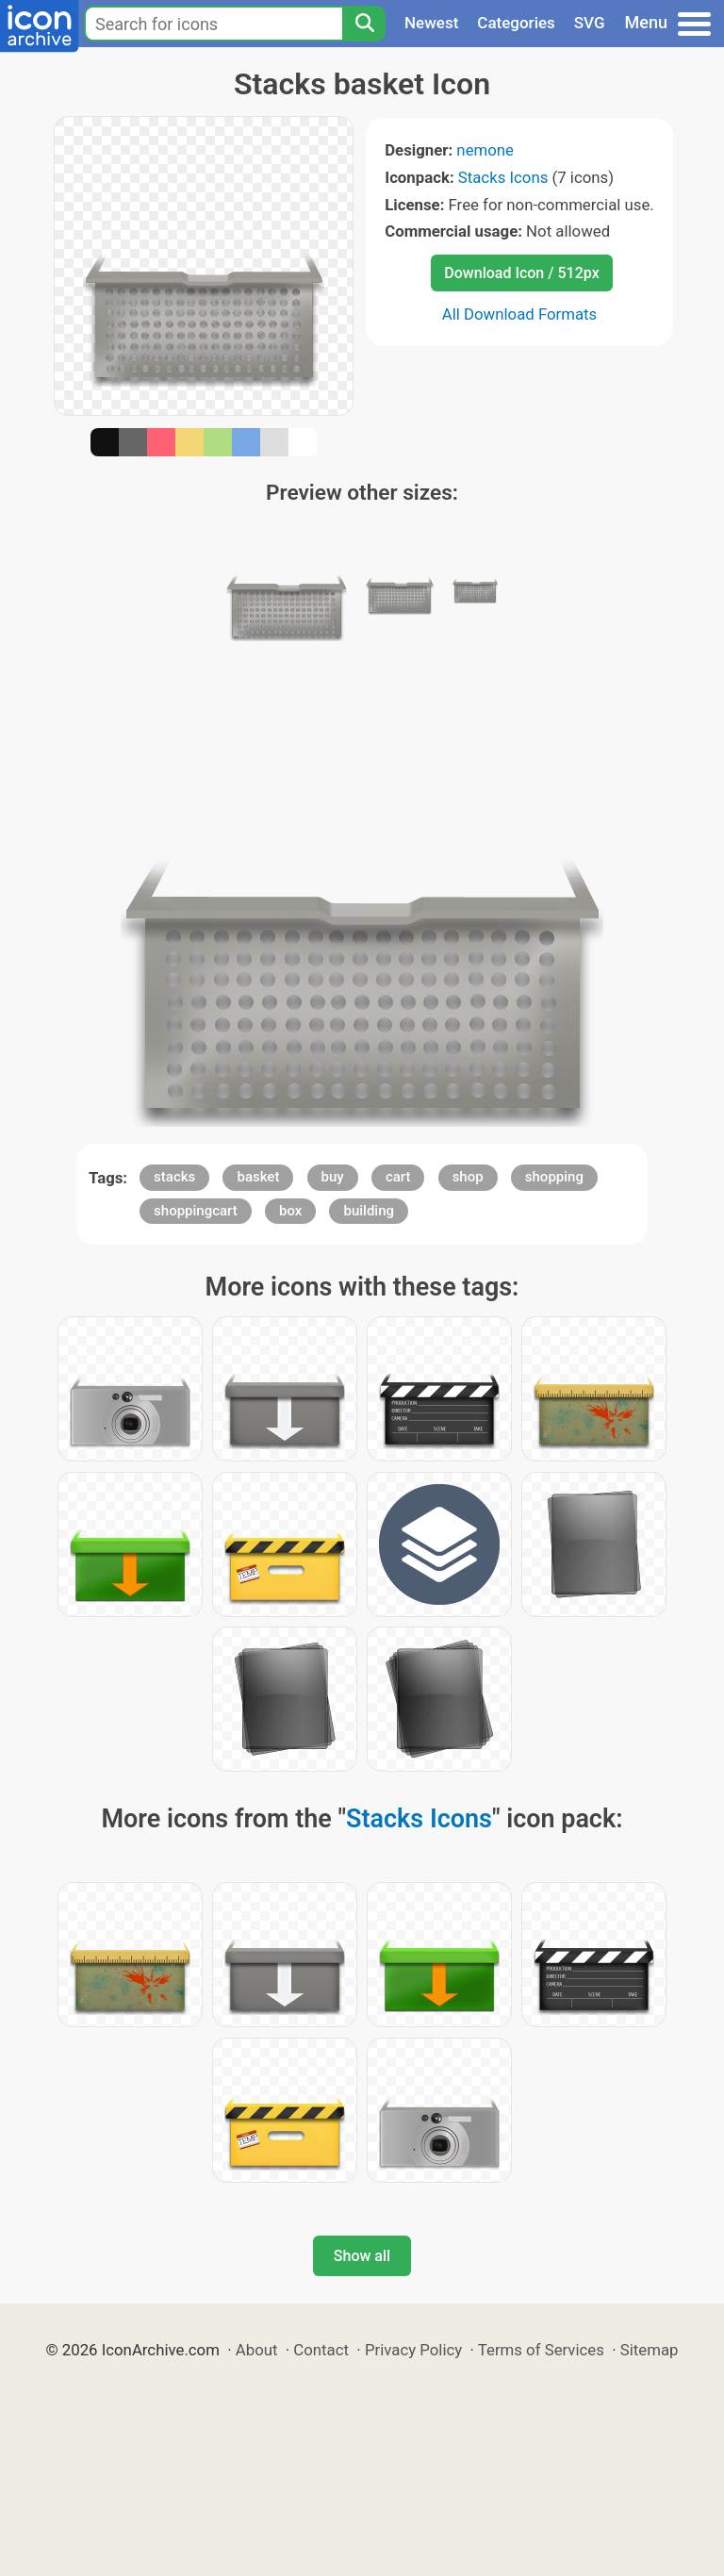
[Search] (364, 23)
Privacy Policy (413, 2349)
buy (332, 1176)
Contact (321, 2349)
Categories (516, 22)
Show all (362, 2256)
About (257, 2349)
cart (398, 1176)
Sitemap (649, 2349)
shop (468, 1176)
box (290, 1210)
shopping (554, 1176)
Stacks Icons (503, 177)
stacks (174, 1176)
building (368, 1210)
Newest (431, 22)
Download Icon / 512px (521, 273)
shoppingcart (196, 1210)
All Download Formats (520, 314)
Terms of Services (541, 2349)
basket (258, 1176)
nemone (485, 149)
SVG (589, 22)
